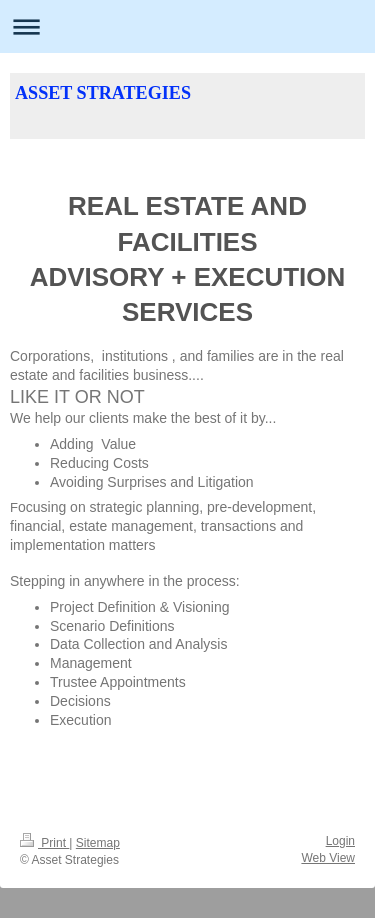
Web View (328, 858)
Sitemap (98, 843)
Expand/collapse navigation (187, 26)
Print (44, 843)
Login (340, 841)
